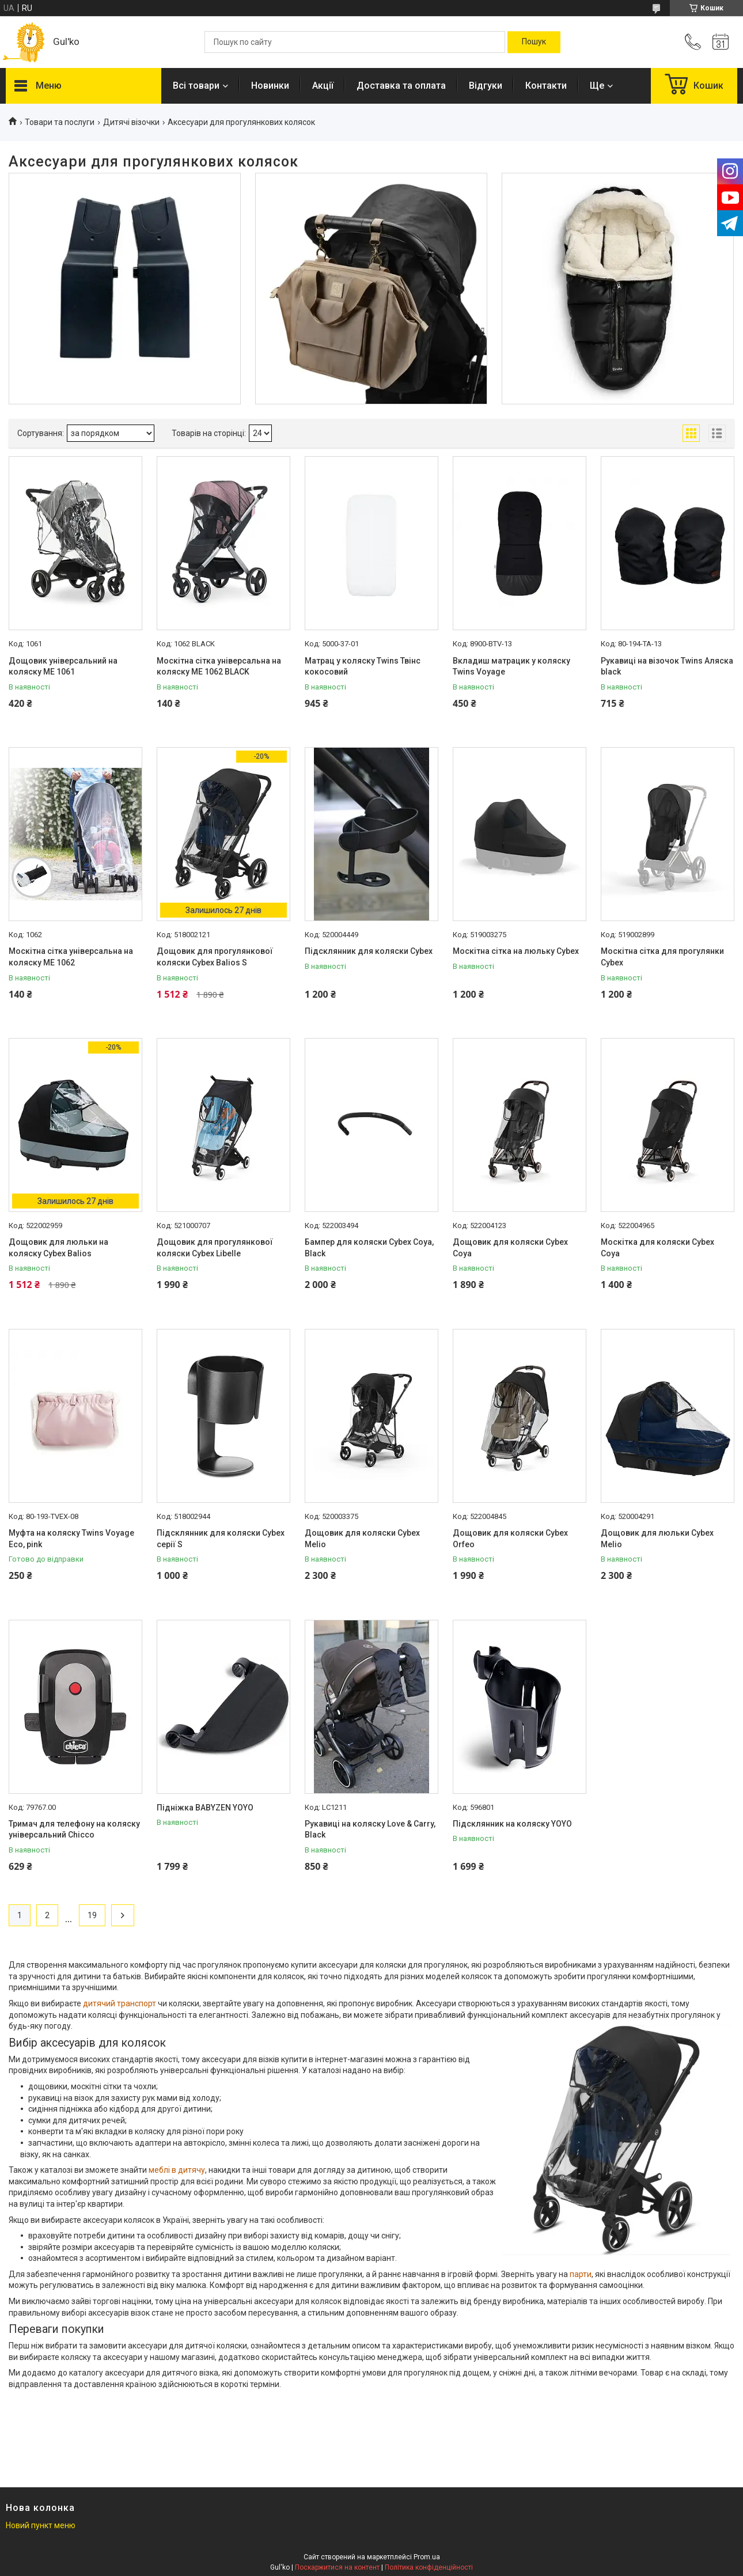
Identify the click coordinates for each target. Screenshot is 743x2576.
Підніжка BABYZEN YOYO (205, 1807)
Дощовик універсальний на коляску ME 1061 (63, 666)
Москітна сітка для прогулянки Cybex (662, 956)
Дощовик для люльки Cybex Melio (657, 1538)
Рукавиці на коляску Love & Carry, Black (370, 1829)
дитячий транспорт (119, 2003)
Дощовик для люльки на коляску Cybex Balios (58, 1247)
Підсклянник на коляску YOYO (512, 1823)
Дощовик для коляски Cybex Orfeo (510, 1538)
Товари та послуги (59, 122)
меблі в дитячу (177, 2170)
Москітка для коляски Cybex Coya (657, 1247)
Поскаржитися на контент (337, 2567)
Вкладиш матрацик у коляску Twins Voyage (511, 666)
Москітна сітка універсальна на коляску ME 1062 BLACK (219, 666)
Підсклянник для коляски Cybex (369, 951)
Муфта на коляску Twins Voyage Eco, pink (71, 1538)
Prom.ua (427, 2557)
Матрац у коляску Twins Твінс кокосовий (362, 666)
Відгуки (485, 85)
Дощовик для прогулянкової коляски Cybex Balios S (215, 956)
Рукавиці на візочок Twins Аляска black (667, 666)
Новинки (270, 85)
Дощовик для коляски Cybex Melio (362, 1538)
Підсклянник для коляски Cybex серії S (221, 1538)
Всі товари (196, 85)
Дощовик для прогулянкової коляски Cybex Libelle (215, 1247)
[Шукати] (533, 42)
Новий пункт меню (40, 2525)
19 (92, 1915)
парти (581, 2274)
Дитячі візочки (131, 122)
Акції (322, 85)
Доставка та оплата (401, 85)
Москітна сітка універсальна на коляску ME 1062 (71, 956)
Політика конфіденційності (429, 2567)
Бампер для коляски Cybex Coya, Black (369, 1247)
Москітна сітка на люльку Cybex (516, 951)
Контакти (546, 85)
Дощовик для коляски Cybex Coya (510, 1247)
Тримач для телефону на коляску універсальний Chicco (74, 1829)
